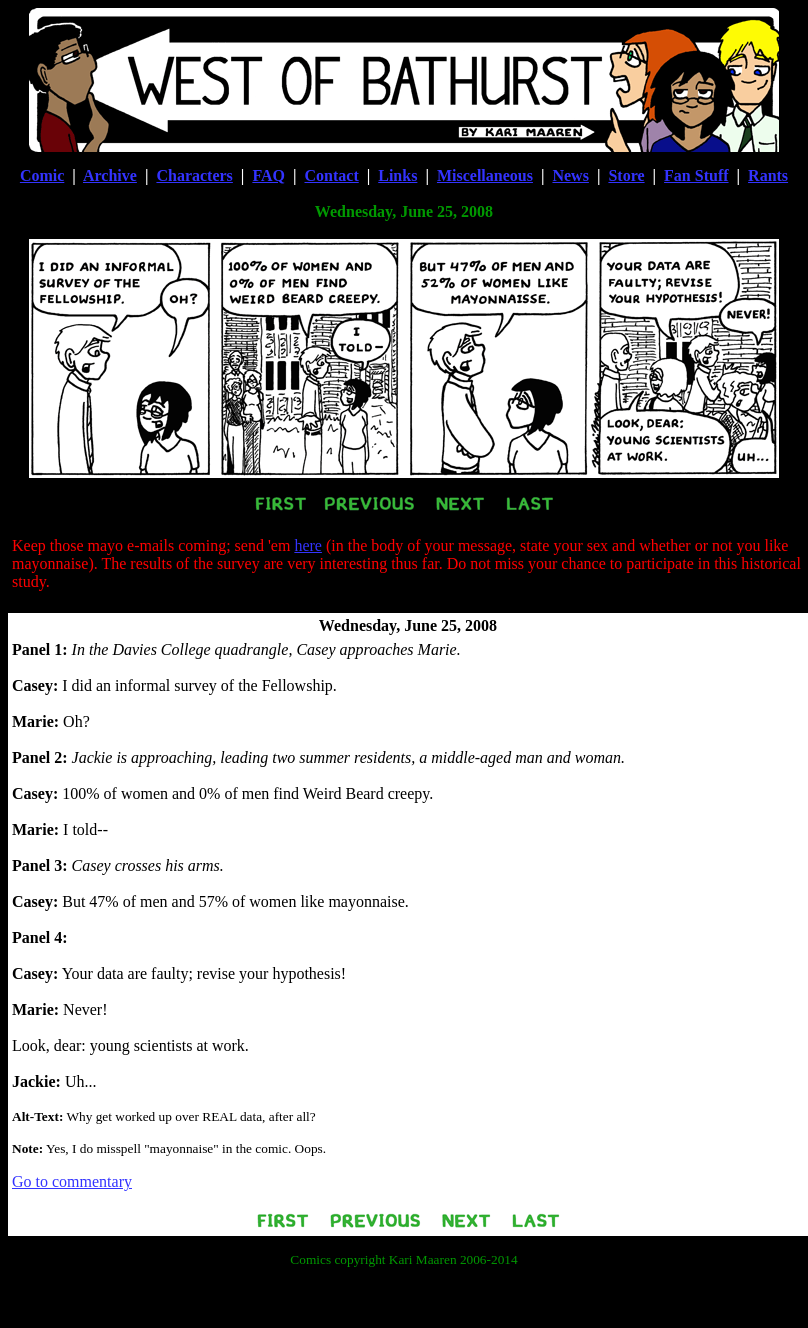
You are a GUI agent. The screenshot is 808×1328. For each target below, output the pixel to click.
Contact (332, 175)
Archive (110, 175)
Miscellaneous (485, 175)
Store (626, 175)
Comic (42, 175)
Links (397, 175)
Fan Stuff (696, 175)
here (308, 545)
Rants (768, 175)
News (570, 175)
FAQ (268, 175)
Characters (194, 175)
